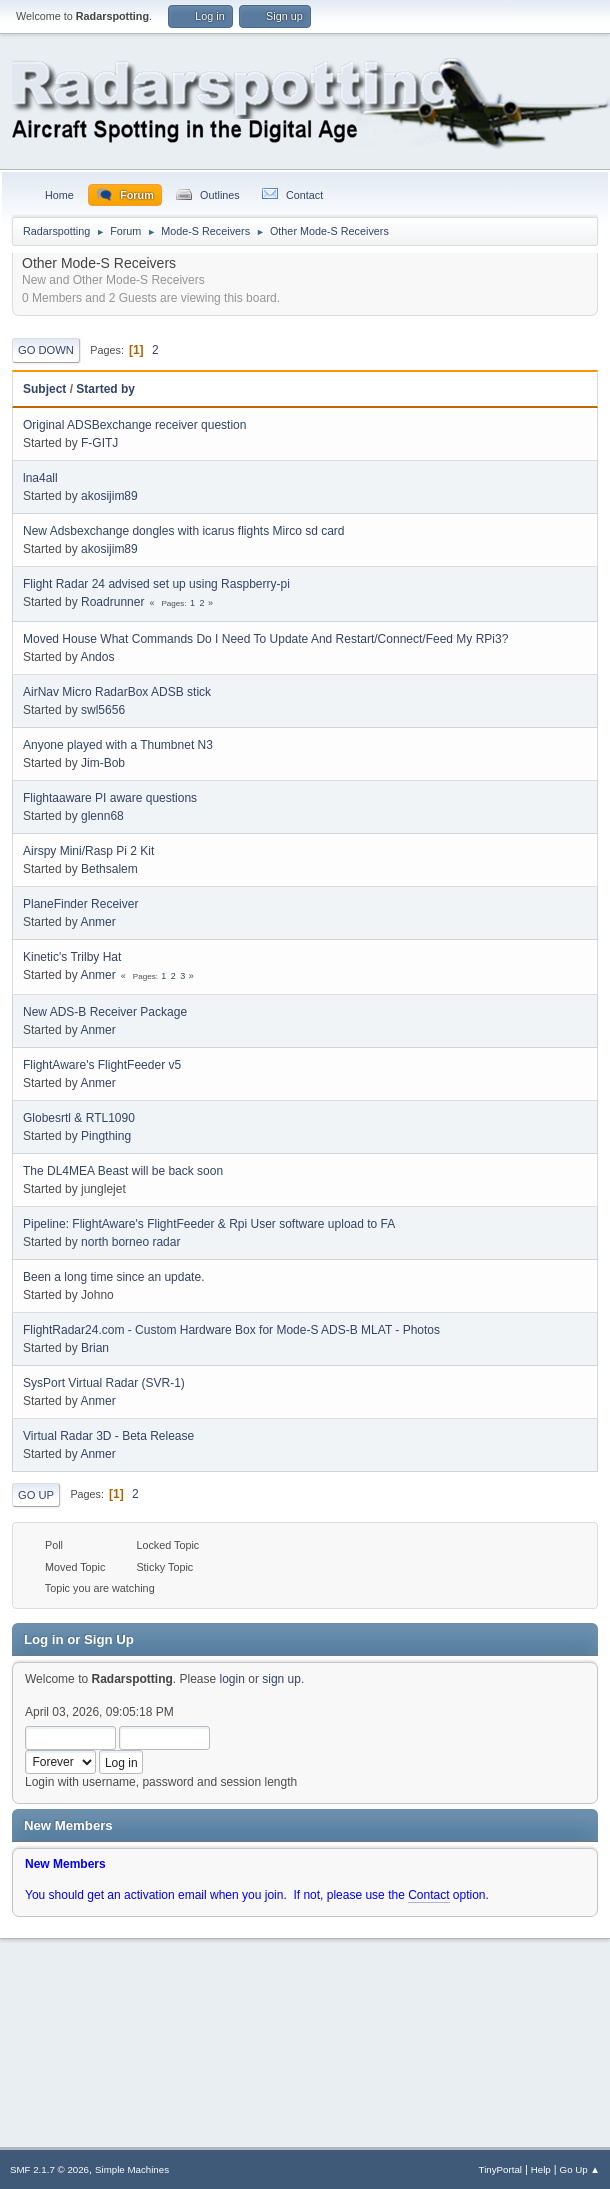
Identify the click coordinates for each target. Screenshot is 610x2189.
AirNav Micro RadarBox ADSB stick (117, 692)
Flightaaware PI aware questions (110, 798)
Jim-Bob (103, 763)
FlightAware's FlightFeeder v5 (102, 1065)
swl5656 (103, 710)
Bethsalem (109, 869)
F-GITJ (99, 443)
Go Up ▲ (580, 2169)
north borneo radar (130, 1242)
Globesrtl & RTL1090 (79, 1118)
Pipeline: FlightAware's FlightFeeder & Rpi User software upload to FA (209, 1224)
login (232, 1679)
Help (541, 2169)
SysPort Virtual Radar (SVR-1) (104, 1383)
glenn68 (102, 816)
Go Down (46, 350)
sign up (281, 1679)
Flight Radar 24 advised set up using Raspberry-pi (156, 584)
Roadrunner (112, 602)
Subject (44, 389)
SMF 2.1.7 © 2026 (49, 2169)
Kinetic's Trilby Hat (72, 957)
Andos (97, 657)
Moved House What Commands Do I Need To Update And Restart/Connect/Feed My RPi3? (265, 639)
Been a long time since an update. (113, 1277)
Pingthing (106, 1136)
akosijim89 (109, 496)
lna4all (40, 478)
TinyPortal (500, 2169)
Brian (95, 1348)
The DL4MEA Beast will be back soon (123, 1171)
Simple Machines (132, 2169)
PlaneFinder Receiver (80, 904)
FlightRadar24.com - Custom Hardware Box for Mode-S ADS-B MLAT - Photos (231, 1330)
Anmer (97, 922)
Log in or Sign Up (79, 1639)
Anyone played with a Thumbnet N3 (118, 745)
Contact (428, 1895)
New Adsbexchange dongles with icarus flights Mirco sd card (184, 531)
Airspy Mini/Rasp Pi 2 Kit (88, 851)
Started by (105, 389)
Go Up (36, 1495)
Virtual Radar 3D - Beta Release (108, 1436)
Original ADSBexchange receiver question (134, 425)
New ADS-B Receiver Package (105, 1012)
